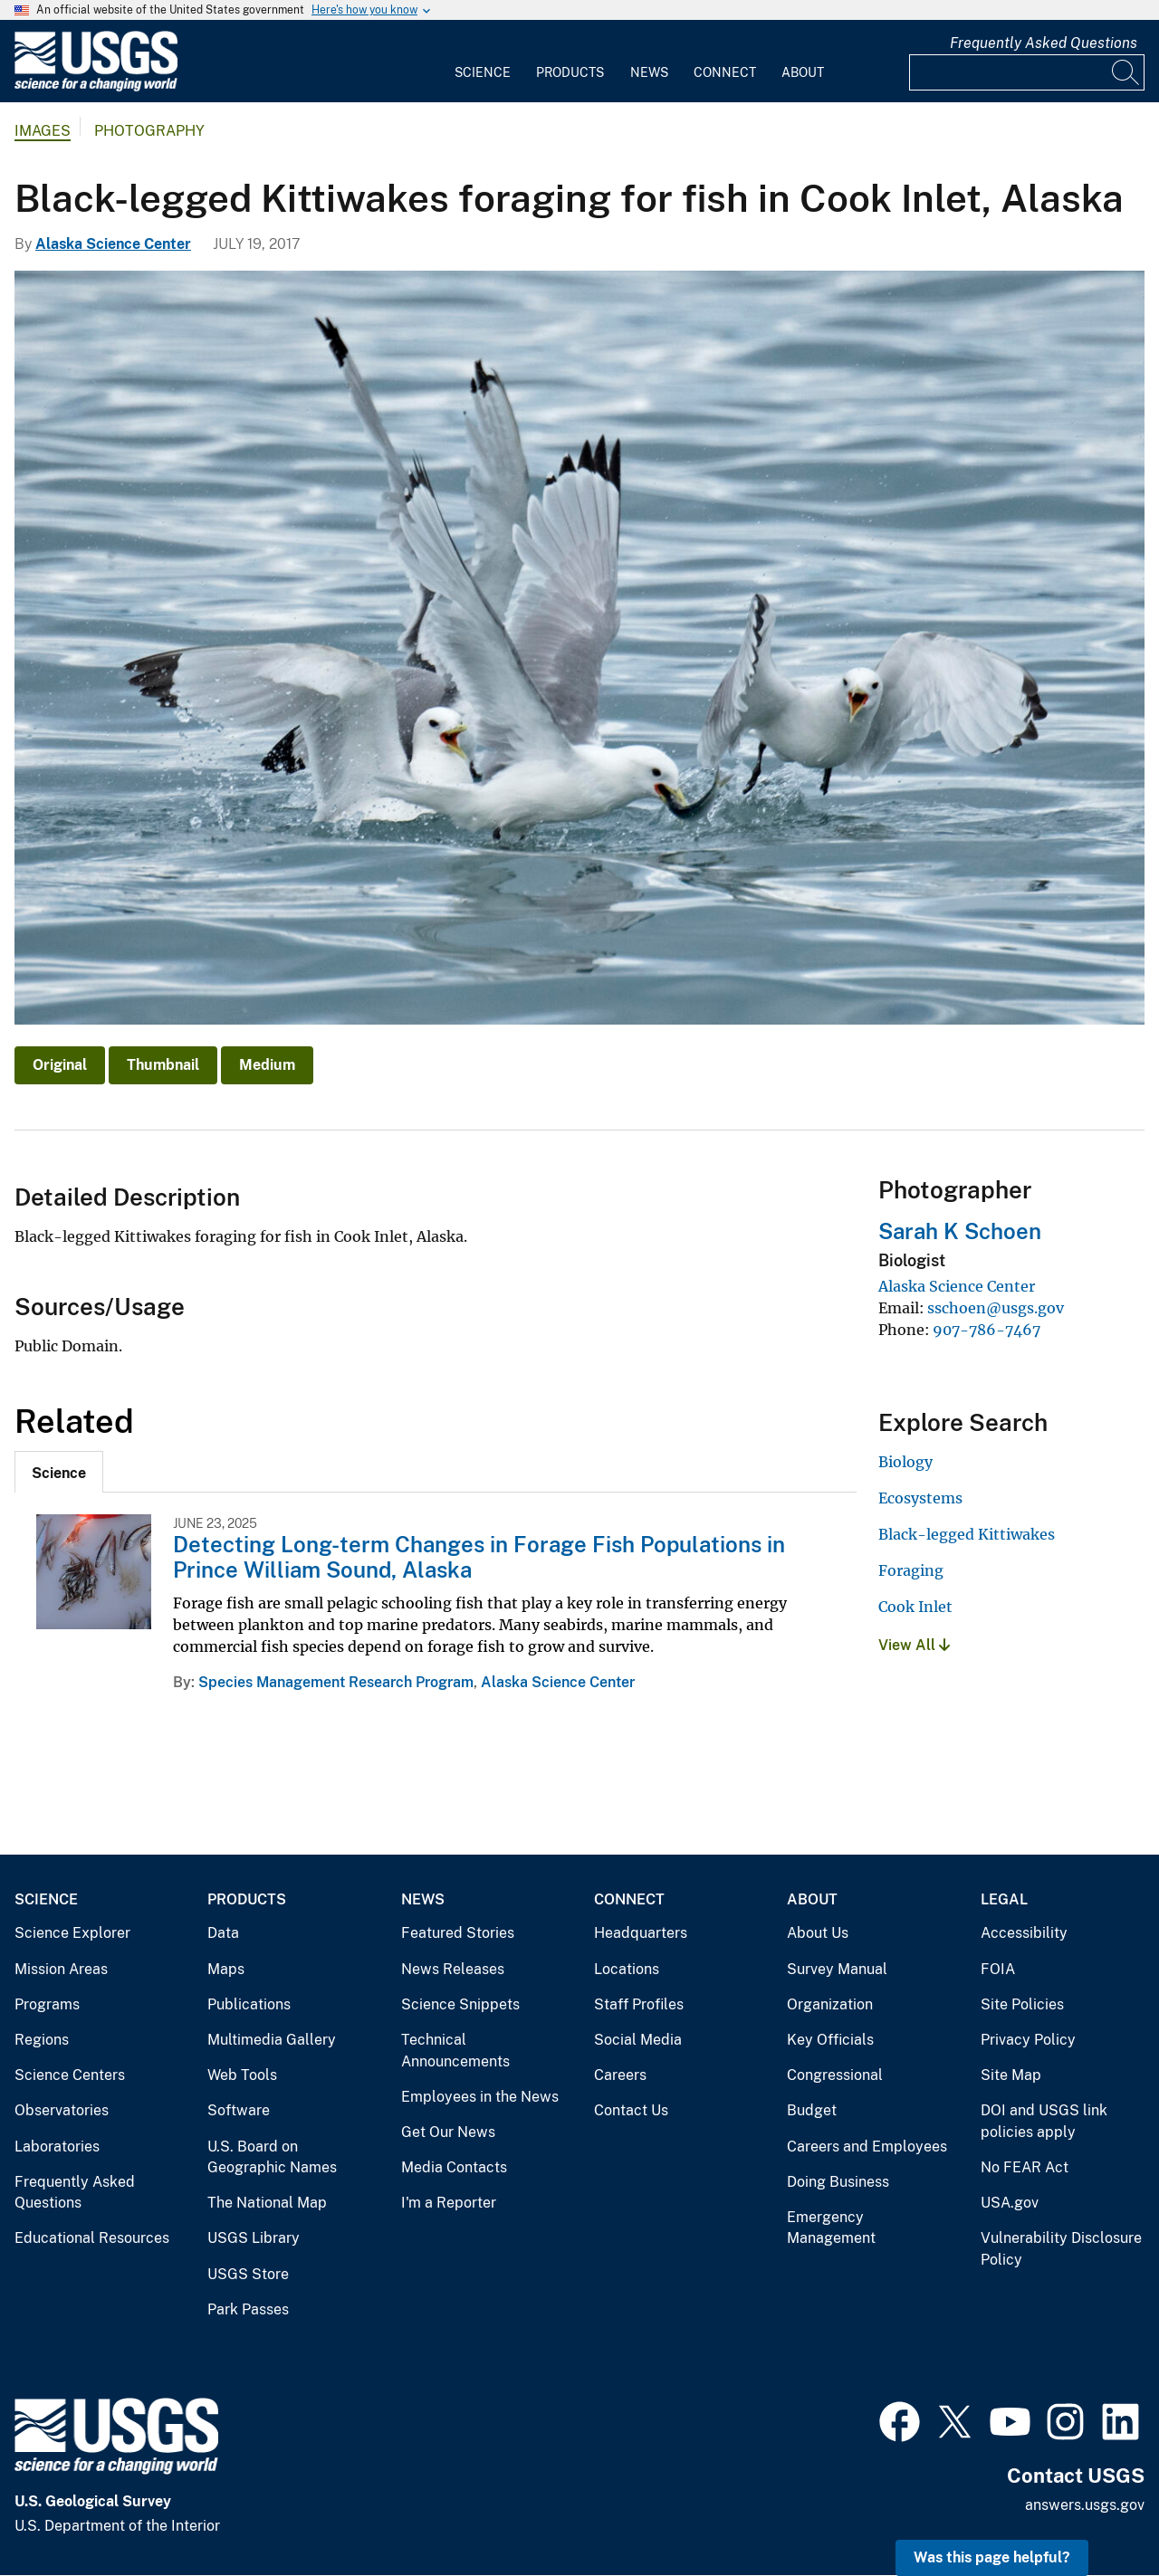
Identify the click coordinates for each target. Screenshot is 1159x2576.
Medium (267, 1064)
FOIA (998, 1969)
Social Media (638, 2039)
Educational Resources (91, 2238)
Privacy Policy (1028, 2039)
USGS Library (253, 2238)
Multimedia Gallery (271, 2039)
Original (60, 1064)
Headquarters (640, 1933)
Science (483, 72)
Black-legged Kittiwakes (966, 1534)
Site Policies (1022, 2004)
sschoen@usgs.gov (995, 1308)
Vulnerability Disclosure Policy (1061, 2248)
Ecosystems (920, 1498)
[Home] (95, 87)
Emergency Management (831, 2228)
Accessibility (1024, 1933)
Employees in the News (480, 2096)
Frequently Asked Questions (1043, 43)
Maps (225, 1969)
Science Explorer (72, 1933)
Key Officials (830, 2039)
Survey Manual (837, 1969)
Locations (626, 1969)
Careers (620, 2075)
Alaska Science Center (113, 244)
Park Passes (248, 2309)
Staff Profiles (639, 2004)
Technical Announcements (455, 2050)
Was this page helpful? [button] (992, 2557)
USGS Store (248, 2274)
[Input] (1027, 72)
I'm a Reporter (448, 2202)
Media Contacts (454, 2167)
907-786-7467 (986, 1330)
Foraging (910, 1570)
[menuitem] (482, 61)
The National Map (267, 2202)
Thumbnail (163, 1064)
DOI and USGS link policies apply (1044, 2121)
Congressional (835, 2075)
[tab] (58, 1472)
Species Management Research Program (336, 1682)
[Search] (1126, 72)
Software (238, 2110)
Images (42, 130)
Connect (725, 72)
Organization (830, 2004)
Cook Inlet (915, 1607)
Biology (905, 1462)
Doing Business (838, 2181)
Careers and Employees (867, 2146)
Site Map (1011, 2075)
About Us (817, 1933)
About (802, 72)
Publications (249, 2004)
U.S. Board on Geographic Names (272, 2157)
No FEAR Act (1024, 2167)
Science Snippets (460, 2004)
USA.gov (1010, 2202)
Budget (812, 2110)
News (649, 72)
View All (914, 1645)
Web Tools (242, 2075)
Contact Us (631, 2110)
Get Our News (448, 2132)
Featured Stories (457, 1933)
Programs (47, 2004)
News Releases (452, 1969)
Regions (41, 2039)
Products (570, 72)
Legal (1004, 1899)
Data (223, 1933)
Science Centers (69, 2075)
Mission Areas (61, 1969)
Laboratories (57, 2146)
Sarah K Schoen (959, 1231)
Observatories (61, 2110)
